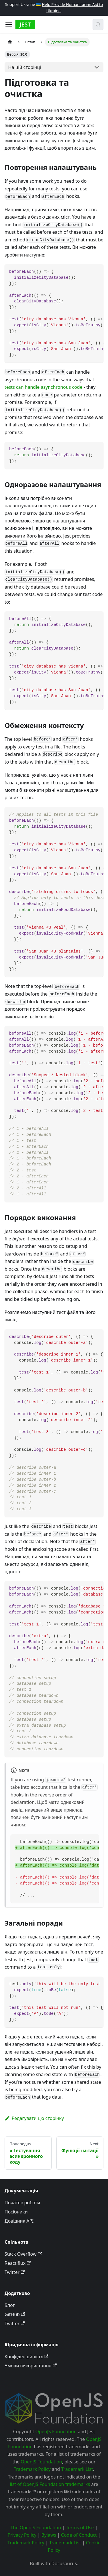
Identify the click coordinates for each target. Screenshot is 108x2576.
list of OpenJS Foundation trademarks (50, 2484)
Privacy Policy (21, 2535)
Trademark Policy (32, 2469)
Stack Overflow (23, 2254)
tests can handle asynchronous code (43, 387)
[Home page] (10, 42)
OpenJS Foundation (56, 2431)
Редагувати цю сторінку (34, 2118)
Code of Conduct (79, 2535)
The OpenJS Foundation (36, 2527)
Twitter (15, 2272)
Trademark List (77, 2469)
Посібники (16, 2212)
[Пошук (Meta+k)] (98, 24)
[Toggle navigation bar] (9, 24)
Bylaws (48, 2535)
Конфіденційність (26, 2356)
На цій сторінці (24, 67)
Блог (10, 2305)
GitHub (15, 2314)
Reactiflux (18, 2263)
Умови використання (31, 2366)
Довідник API (19, 2221)
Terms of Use (80, 2527)
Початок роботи (22, 2202)
